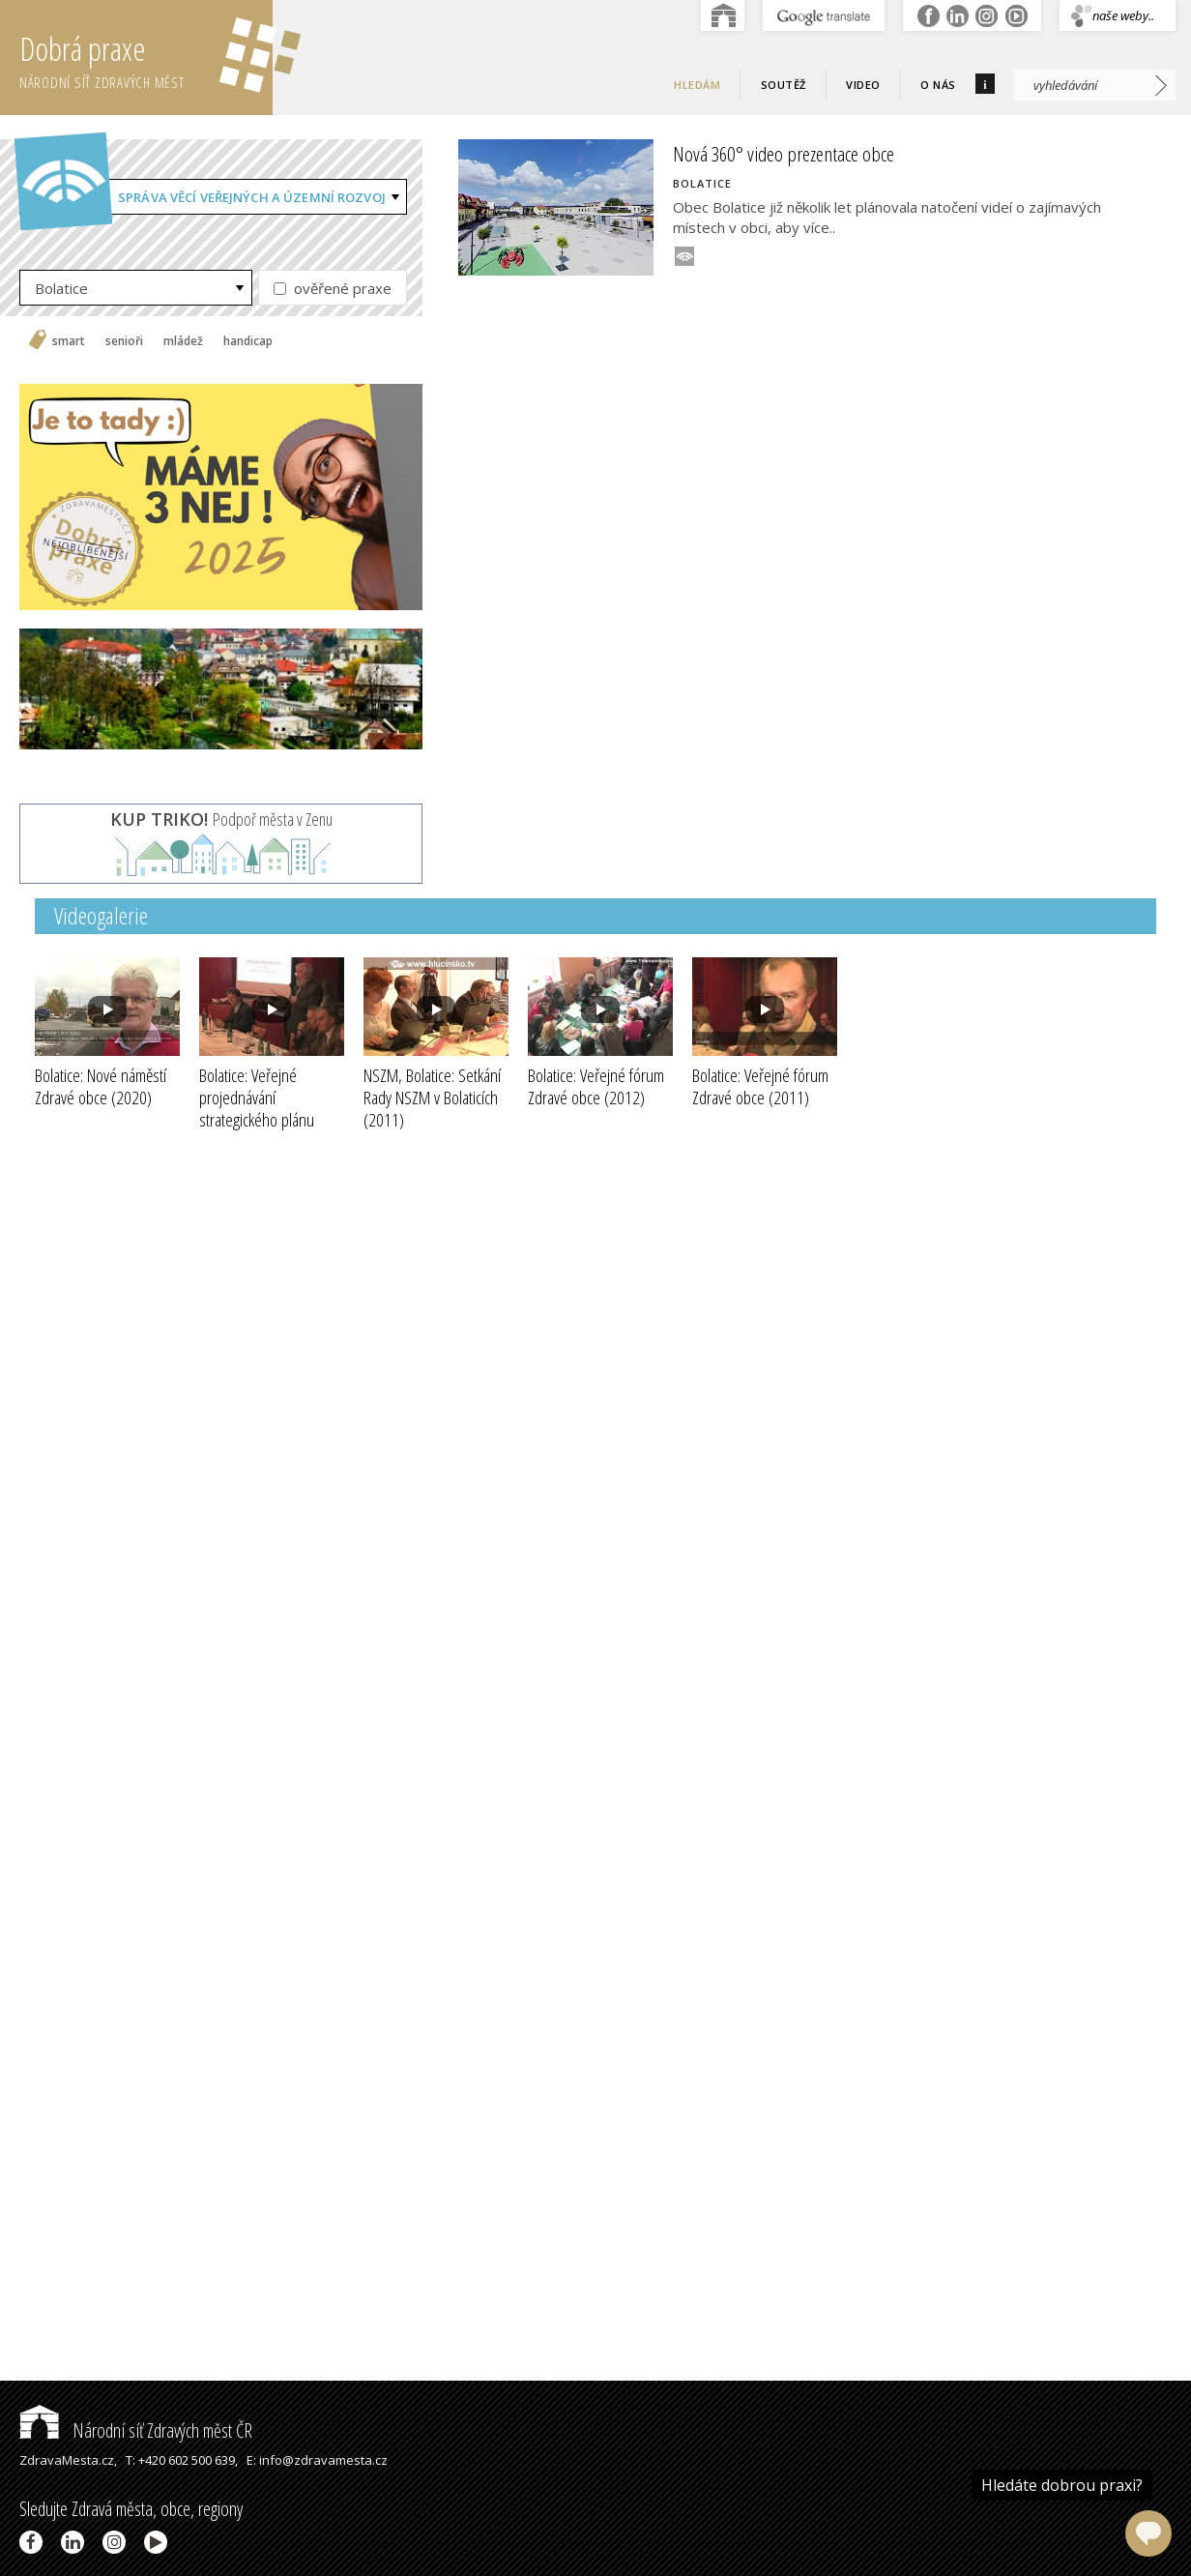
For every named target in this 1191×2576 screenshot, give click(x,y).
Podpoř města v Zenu (221, 819)
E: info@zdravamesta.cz (317, 2460)
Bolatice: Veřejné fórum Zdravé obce (596, 1086)
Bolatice (61, 288)
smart (68, 341)
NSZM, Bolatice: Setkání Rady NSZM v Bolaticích (432, 1097)
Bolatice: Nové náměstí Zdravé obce (100, 1086)
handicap (248, 341)
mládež (183, 341)
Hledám (697, 84)
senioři (124, 341)
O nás (938, 84)
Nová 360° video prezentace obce (783, 153)
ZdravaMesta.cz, (68, 2460)
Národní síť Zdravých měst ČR (135, 2430)
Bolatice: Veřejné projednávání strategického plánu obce (256, 1108)
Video (863, 84)
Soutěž (783, 84)
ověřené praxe (333, 288)
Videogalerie (101, 915)
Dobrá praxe (146, 58)
